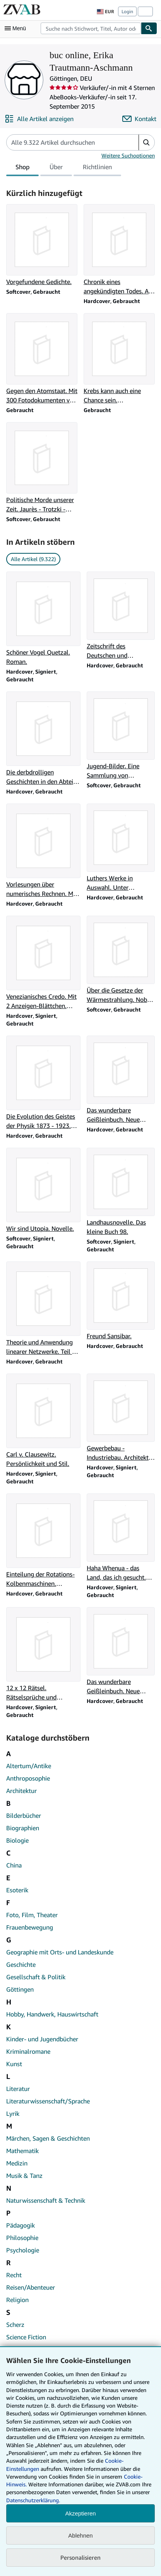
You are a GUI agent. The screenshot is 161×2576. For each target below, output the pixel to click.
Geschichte (21, 1964)
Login (127, 11)
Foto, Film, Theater (32, 1915)
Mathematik (22, 2151)
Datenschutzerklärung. (33, 2500)
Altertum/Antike (28, 1766)
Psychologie (22, 2250)
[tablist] (63, 168)
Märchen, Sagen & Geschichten (48, 2138)
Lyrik (12, 2113)
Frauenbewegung (29, 1927)
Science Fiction (26, 2337)
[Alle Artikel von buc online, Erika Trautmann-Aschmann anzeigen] (39, 118)
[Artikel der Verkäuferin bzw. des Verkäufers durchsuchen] (65, 142)
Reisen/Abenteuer (30, 2287)
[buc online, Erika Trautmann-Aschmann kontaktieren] (139, 118)
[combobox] (91, 28)
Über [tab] (56, 168)
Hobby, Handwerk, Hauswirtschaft (52, 2014)
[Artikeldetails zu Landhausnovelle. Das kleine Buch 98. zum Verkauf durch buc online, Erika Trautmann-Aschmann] (121, 1192)
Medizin (16, 2163)
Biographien (22, 1828)
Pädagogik (20, 2225)
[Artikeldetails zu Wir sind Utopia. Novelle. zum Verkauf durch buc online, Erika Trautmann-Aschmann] (43, 1190)
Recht (14, 2275)
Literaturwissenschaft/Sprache (48, 2101)
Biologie (17, 1840)
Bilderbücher (23, 1815)
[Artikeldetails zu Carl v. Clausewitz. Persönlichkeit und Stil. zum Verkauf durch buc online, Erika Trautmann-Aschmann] (43, 1421)
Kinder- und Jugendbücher (42, 2039)
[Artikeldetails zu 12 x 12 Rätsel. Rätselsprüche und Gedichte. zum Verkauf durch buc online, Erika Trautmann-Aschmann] (43, 1654)
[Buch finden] (149, 28)
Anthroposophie (28, 1778)
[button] (146, 142)
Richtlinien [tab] (97, 168)
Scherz (15, 2324)
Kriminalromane (28, 2051)
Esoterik (17, 1890)
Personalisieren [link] (80, 2557)
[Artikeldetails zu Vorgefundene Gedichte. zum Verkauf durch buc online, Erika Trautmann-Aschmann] (41, 245)
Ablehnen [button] (80, 2535)
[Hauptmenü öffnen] (17, 28)
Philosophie (22, 2238)
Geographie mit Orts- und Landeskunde (59, 1952)
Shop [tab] (22, 168)
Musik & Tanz (24, 2175)
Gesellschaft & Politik (35, 1977)
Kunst (14, 2064)
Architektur (21, 1791)
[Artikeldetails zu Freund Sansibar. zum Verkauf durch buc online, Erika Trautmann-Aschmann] (121, 1301)
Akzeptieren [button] (80, 2513)
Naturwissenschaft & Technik (45, 2200)
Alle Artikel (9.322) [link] (33, 559)
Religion (17, 2300)
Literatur (18, 2089)
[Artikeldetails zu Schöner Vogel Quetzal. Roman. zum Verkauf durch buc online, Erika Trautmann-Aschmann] (43, 619)
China (14, 1865)
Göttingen (20, 1989)
